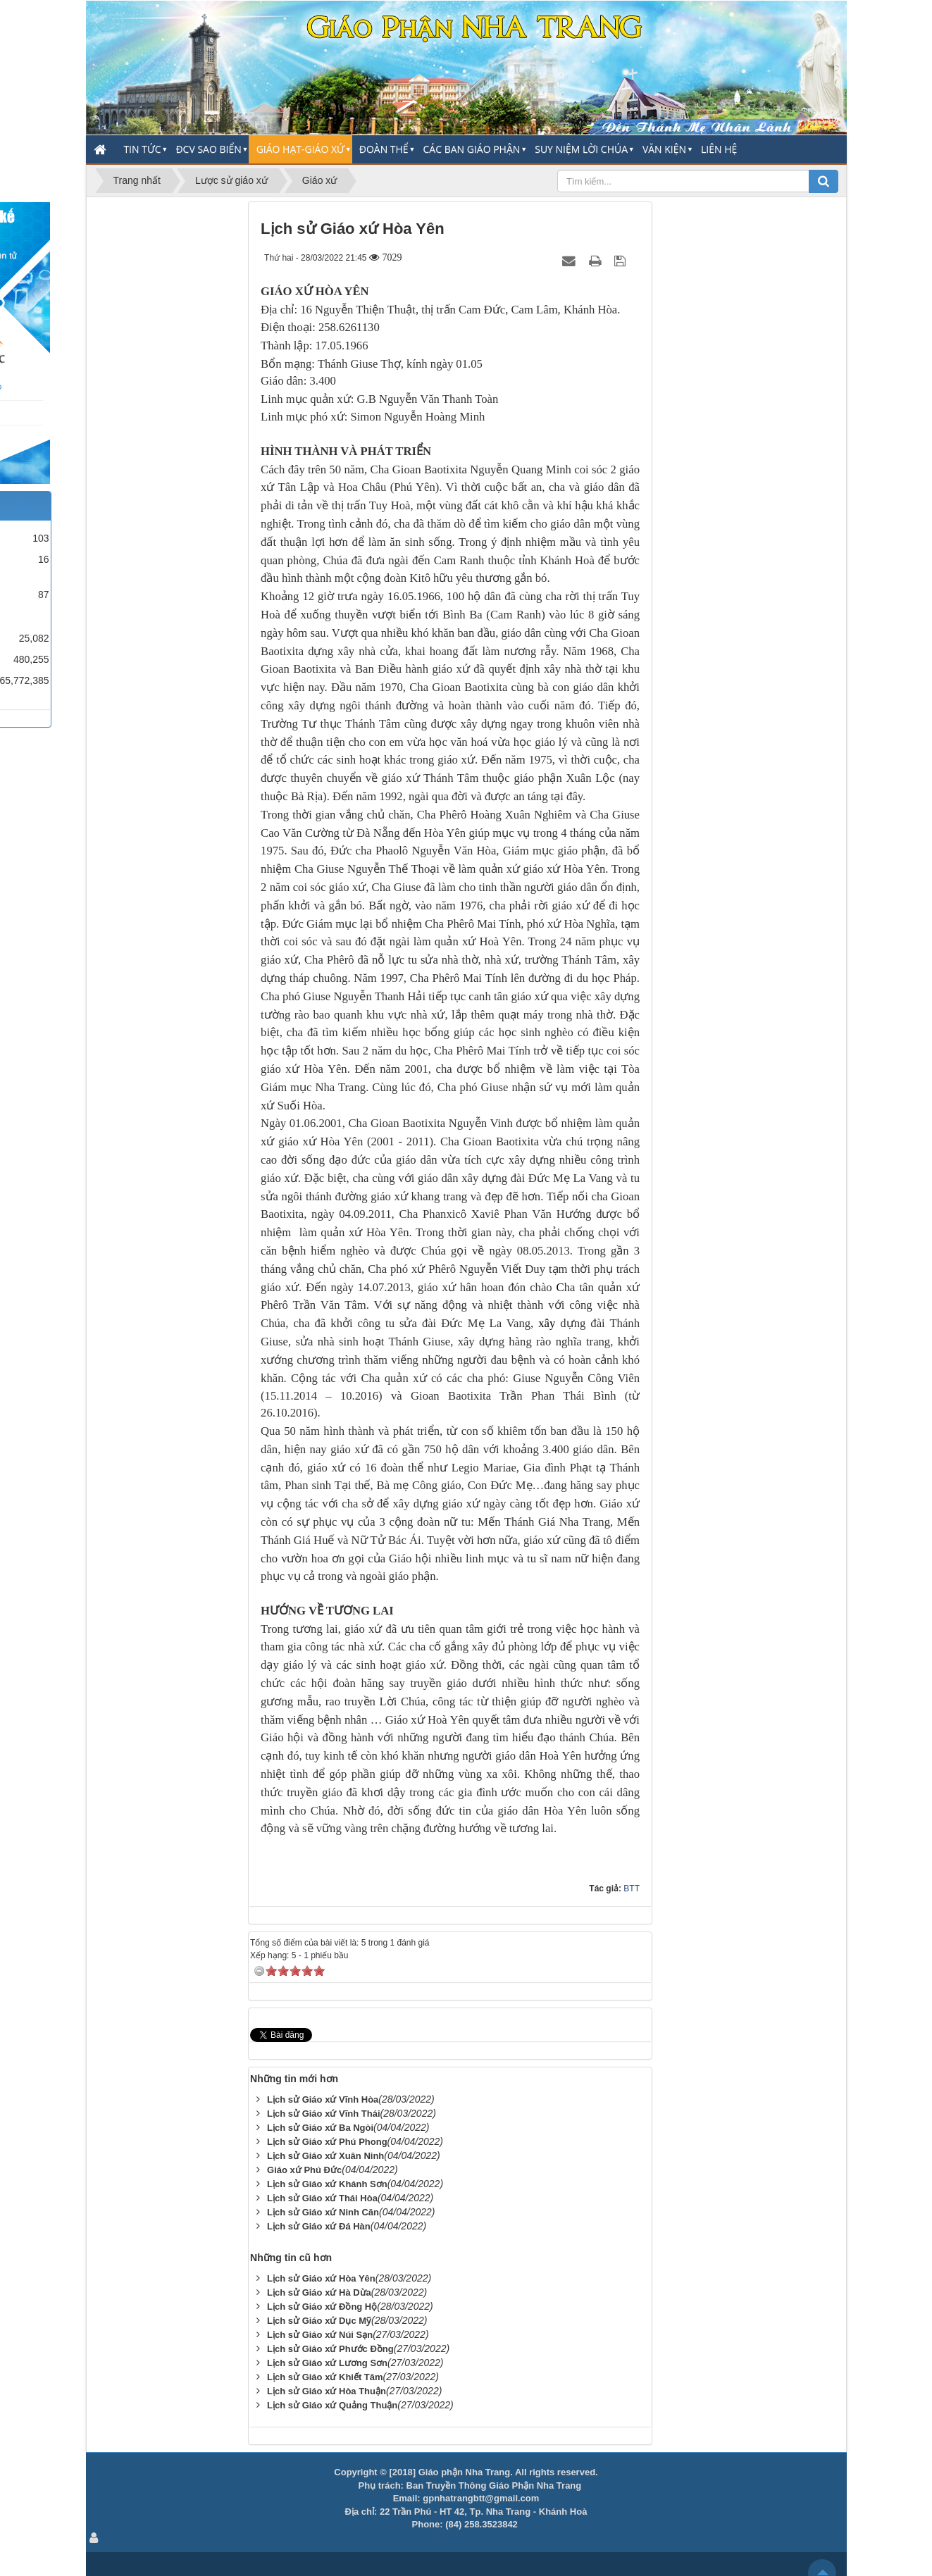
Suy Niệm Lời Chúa (581, 149)
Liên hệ (719, 149)
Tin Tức (142, 149)
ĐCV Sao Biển (208, 149)
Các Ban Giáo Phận (472, 149)
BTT (631, 1888)
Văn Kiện (664, 149)
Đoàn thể (384, 149)
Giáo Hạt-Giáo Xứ (300, 149)
